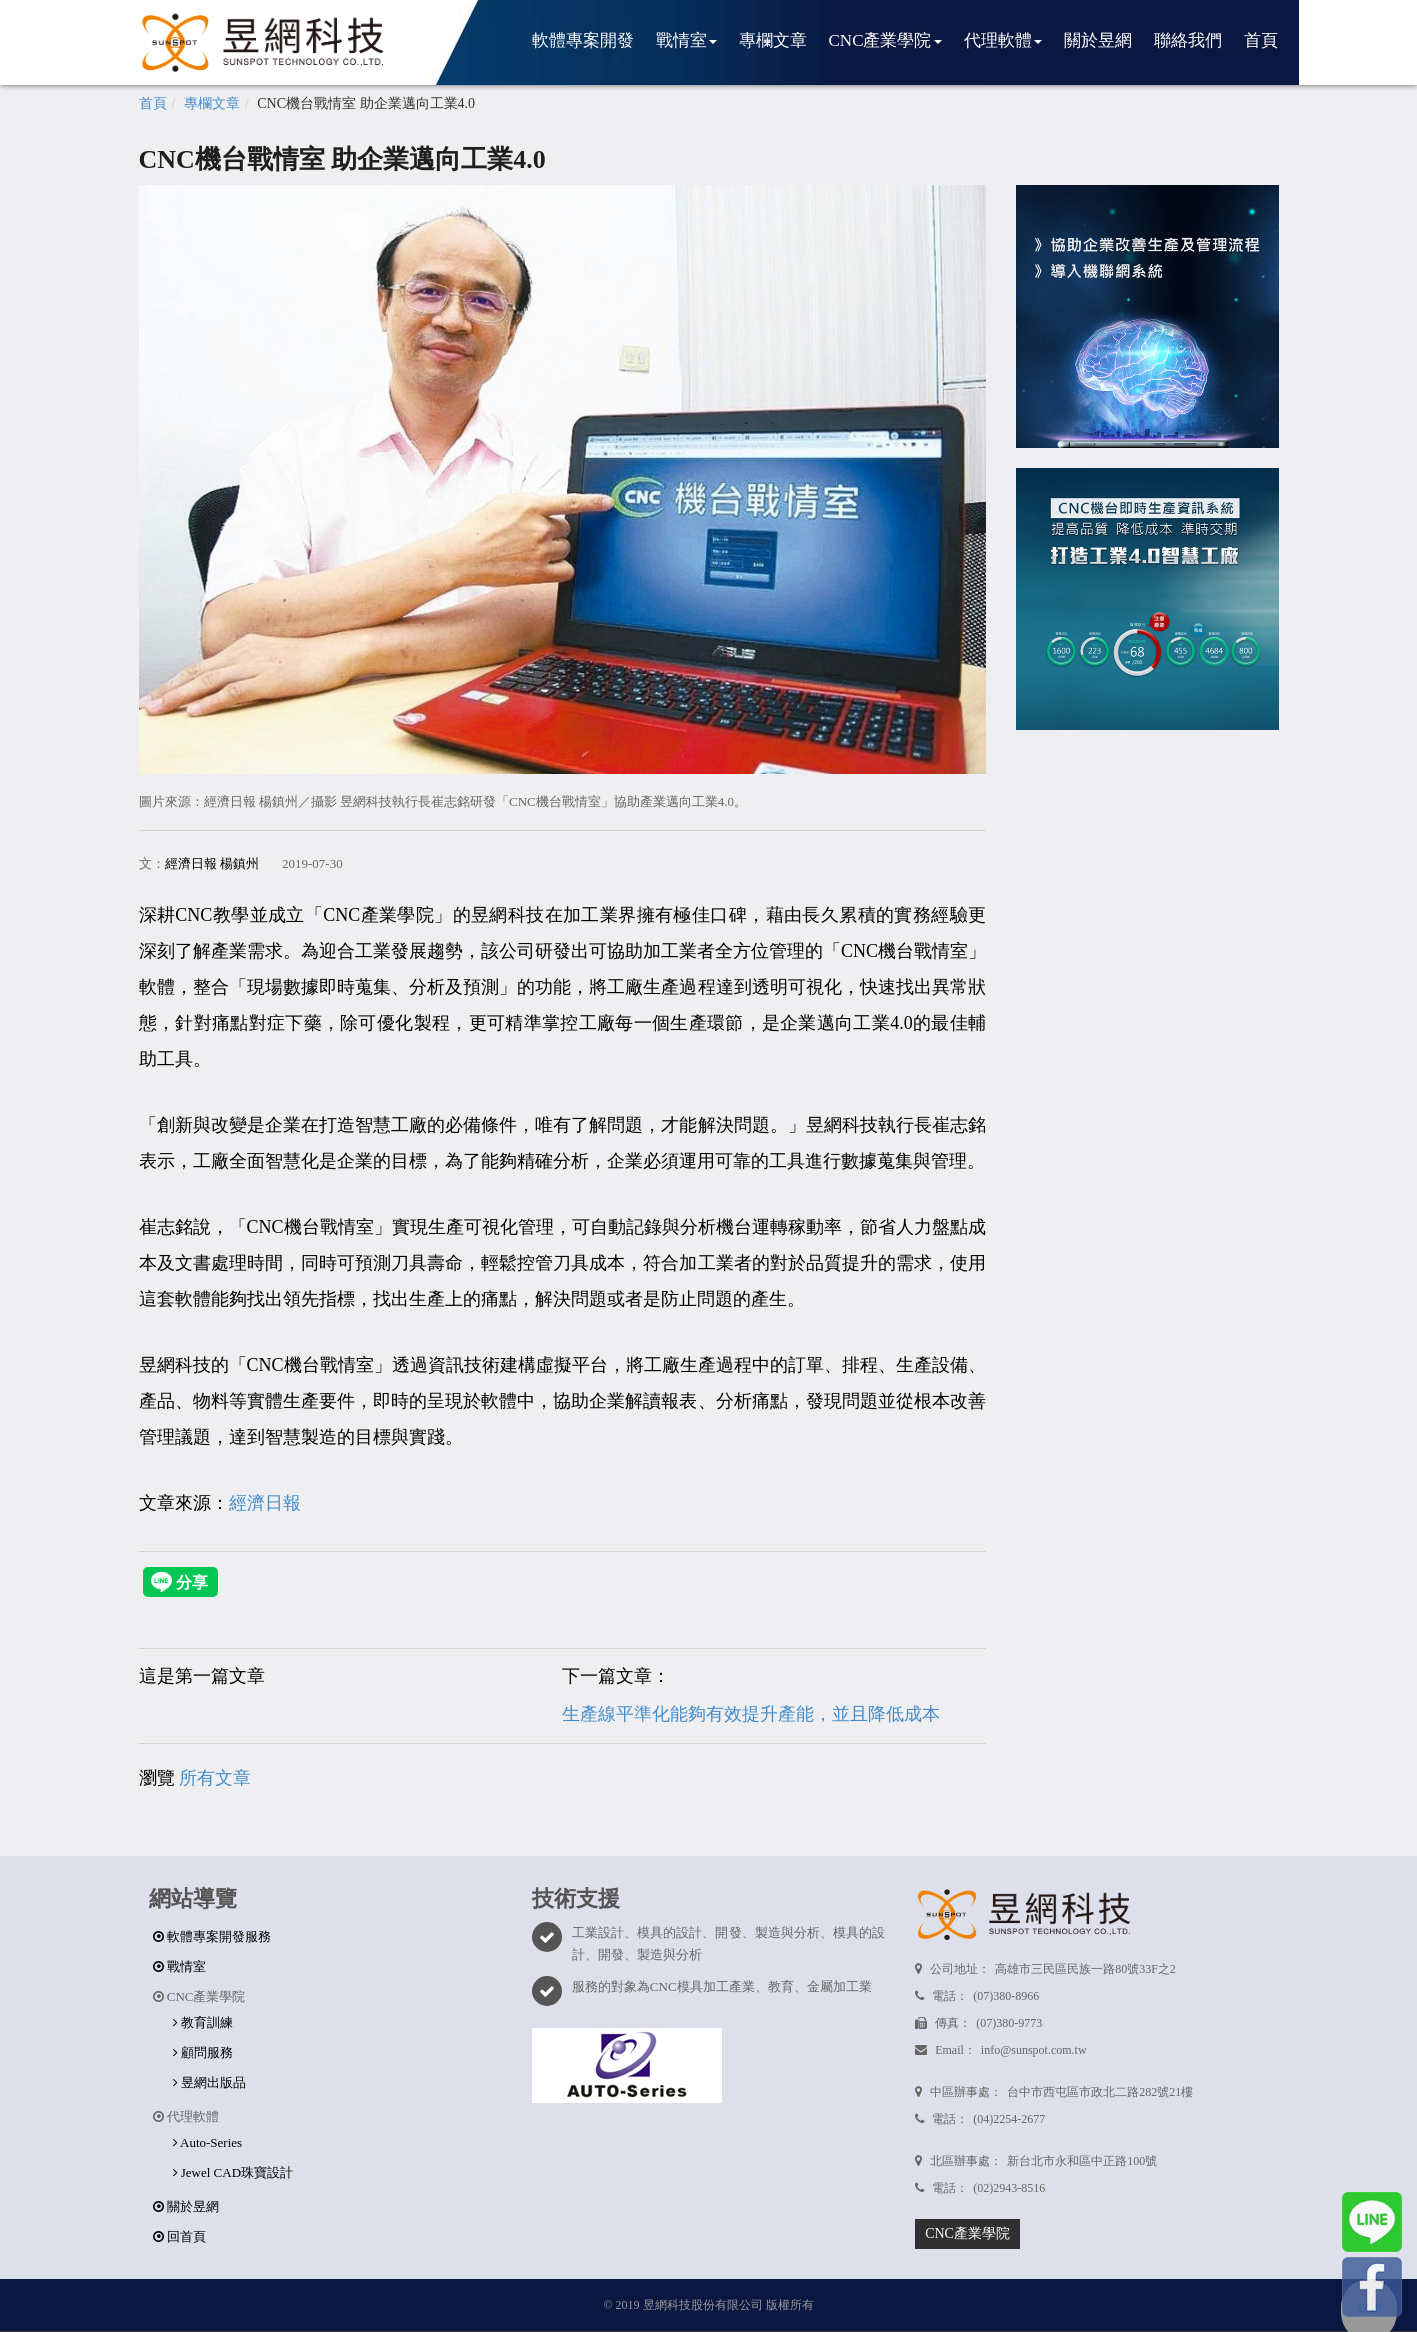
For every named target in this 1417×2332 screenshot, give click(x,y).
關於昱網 (1098, 40)
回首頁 (179, 2236)
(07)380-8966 (1006, 1996)
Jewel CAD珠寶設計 (233, 2172)
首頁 (1261, 40)
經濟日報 (265, 1503)
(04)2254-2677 (1009, 2119)
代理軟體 (1003, 40)
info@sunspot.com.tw (1034, 2050)
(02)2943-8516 (1009, 2188)
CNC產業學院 (885, 40)
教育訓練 (203, 2022)
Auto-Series (208, 2142)
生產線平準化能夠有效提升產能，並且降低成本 (751, 1714)
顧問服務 (203, 2052)
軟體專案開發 (583, 40)
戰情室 (686, 40)
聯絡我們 (1188, 40)
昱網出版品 (209, 2082)
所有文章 (215, 1778)
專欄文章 (773, 40)
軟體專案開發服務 (212, 1936)
